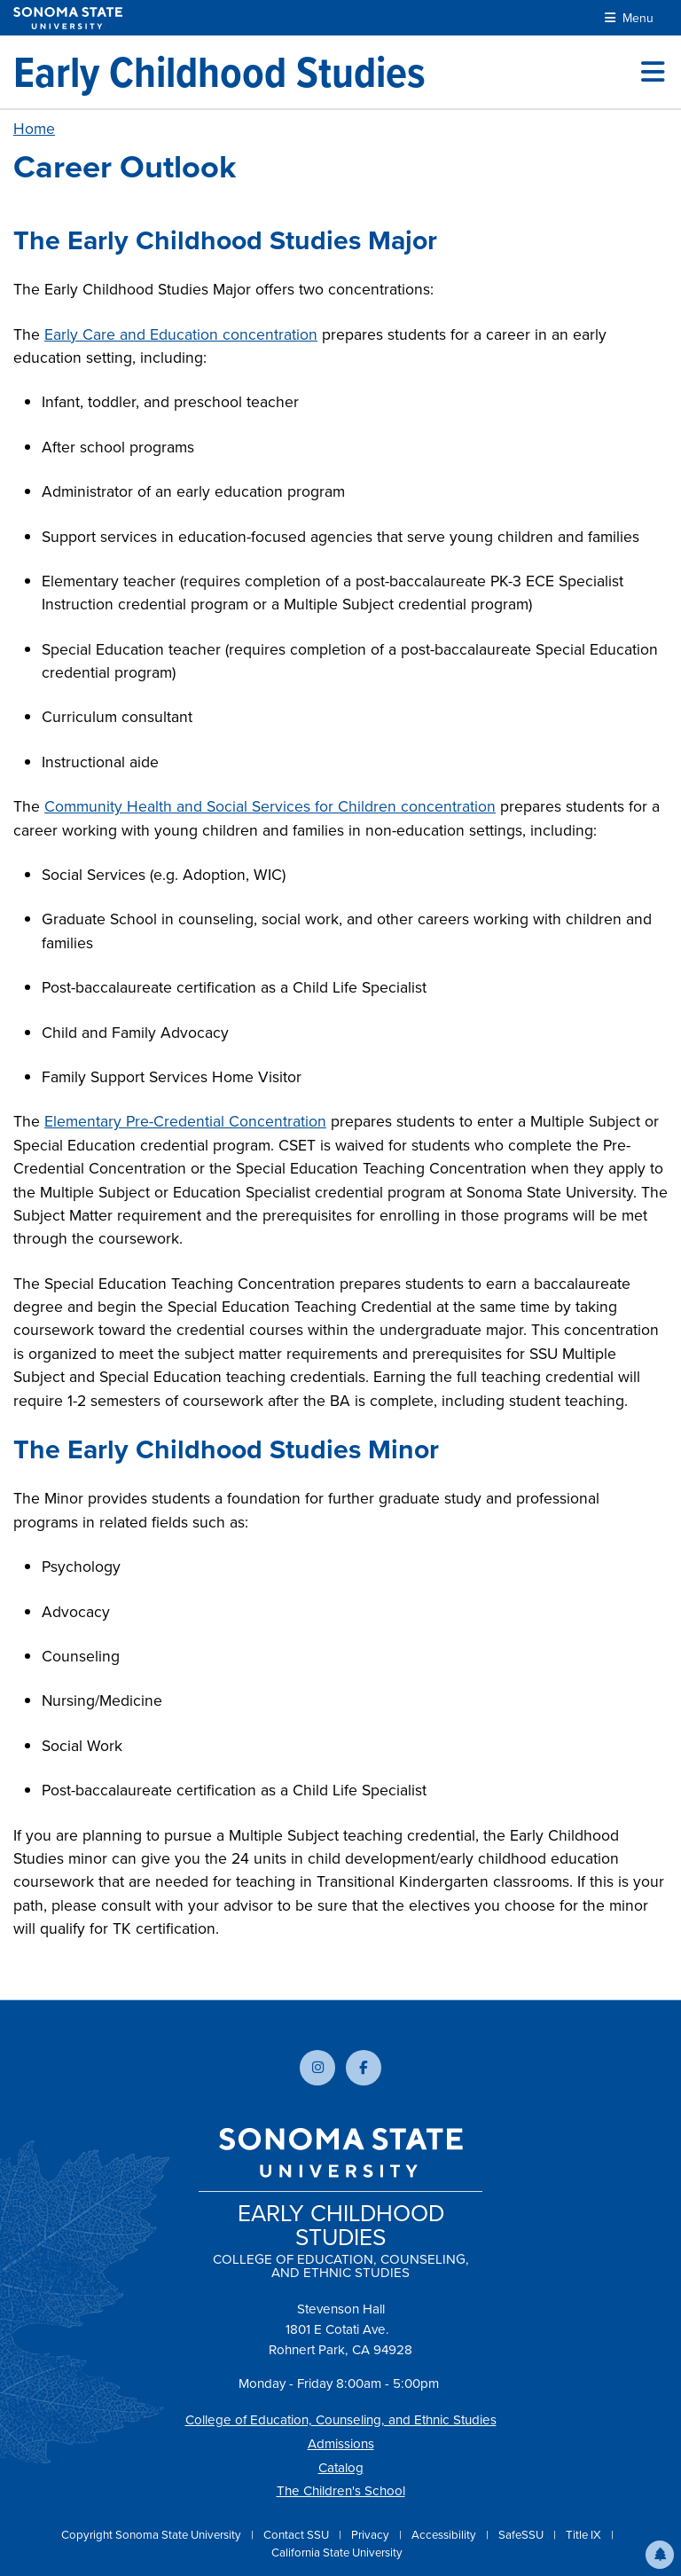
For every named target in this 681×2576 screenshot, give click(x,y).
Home (34, 128)
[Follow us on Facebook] (363, 2067)
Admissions (341, 2444)
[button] (660, 2555)
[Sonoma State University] (67, 18)
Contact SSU (297, 2534)
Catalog (341, 2468)
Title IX (585, 2534)
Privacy (371, 2534)
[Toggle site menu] (652, 72)
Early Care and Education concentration (180, 334)
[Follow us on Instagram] (317, 2067)
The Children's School (341, 2491)
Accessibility (445, 2534)
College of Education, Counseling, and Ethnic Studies (341, 2420)
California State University (337, 2552)
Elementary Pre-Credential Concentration (185, 1121)
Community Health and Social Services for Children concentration (270, 806)
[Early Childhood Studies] (219, 72)
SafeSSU (522, 2534)
